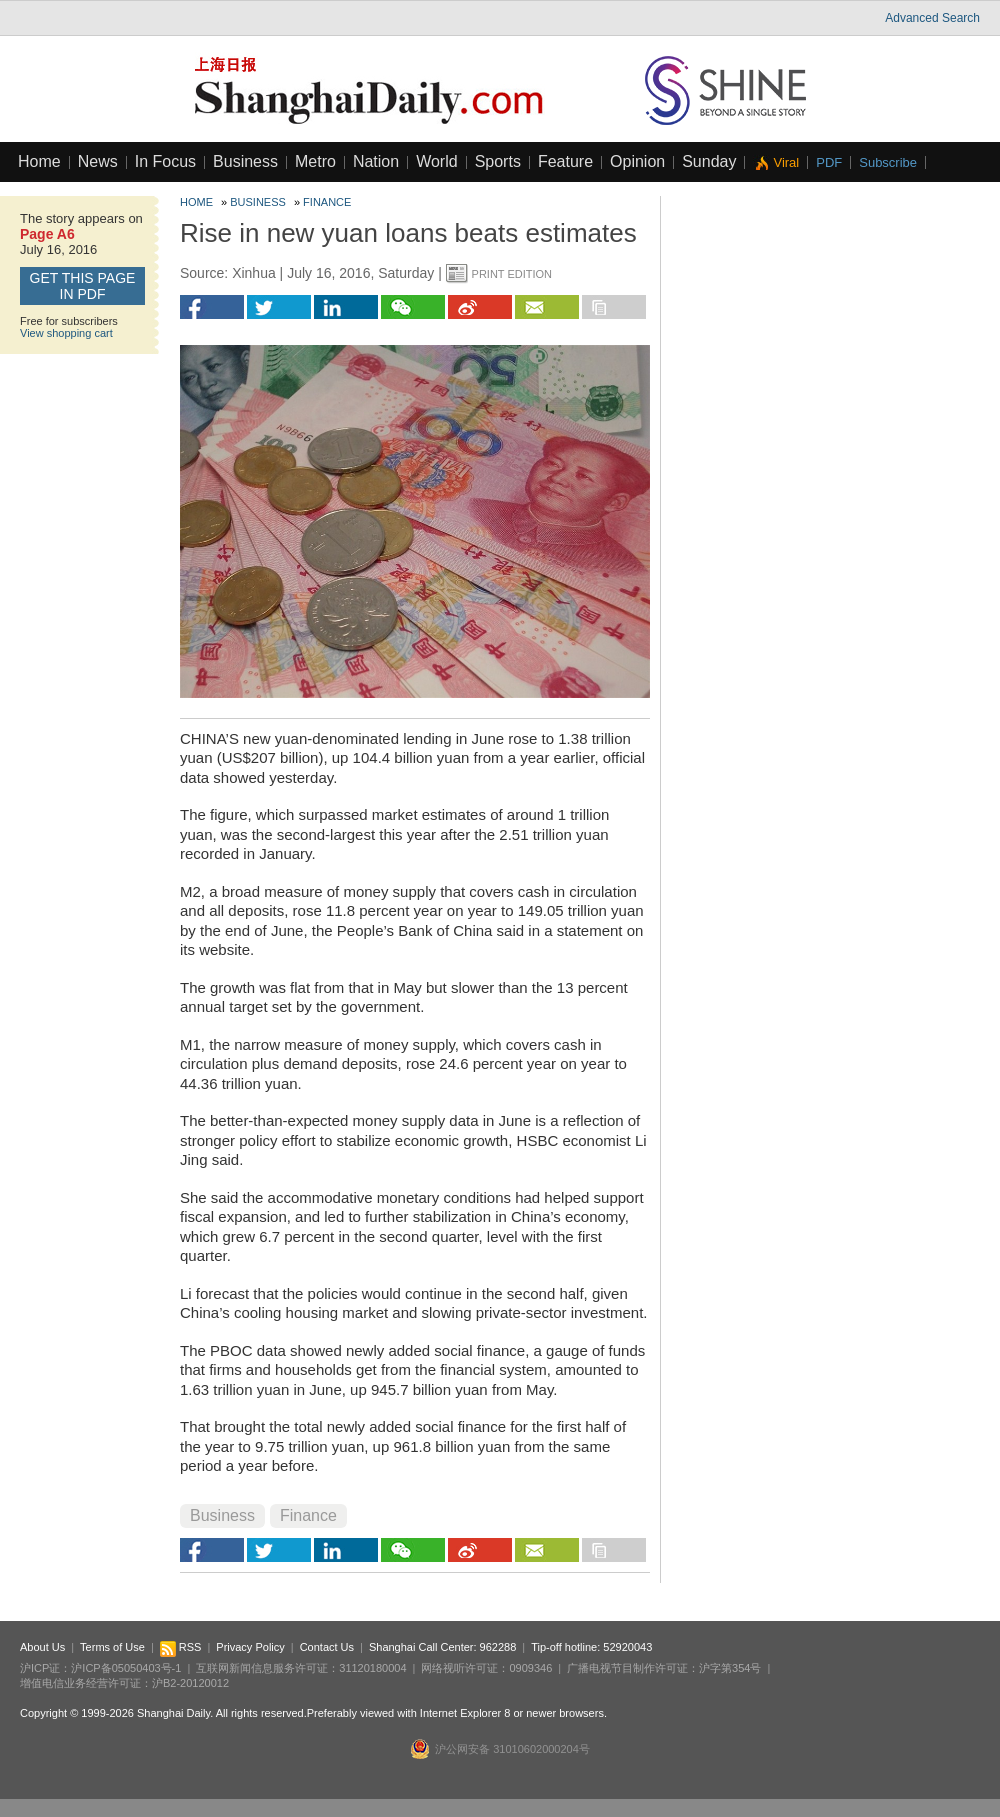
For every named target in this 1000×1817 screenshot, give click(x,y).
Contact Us (327, 1647)
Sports (498, 161)
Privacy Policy (250, 1647)
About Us (42, 1647)
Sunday (709, 161)
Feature (565, 161)
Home (39, 161)
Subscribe (888, 162)
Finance (327, 202)
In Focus (165, 161)
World (437, 161)
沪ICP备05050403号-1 (126, 1668)
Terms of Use (112, 1647)
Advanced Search (932, 18)
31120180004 (372, 1668)
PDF (829, 162)
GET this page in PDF (83, 286)
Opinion (637, 161)
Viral (786, 162)
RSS (181, 1647)
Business (245, 161)
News (98, 161)
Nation (376, 161)
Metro (315, 161)
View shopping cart (66, 333)
